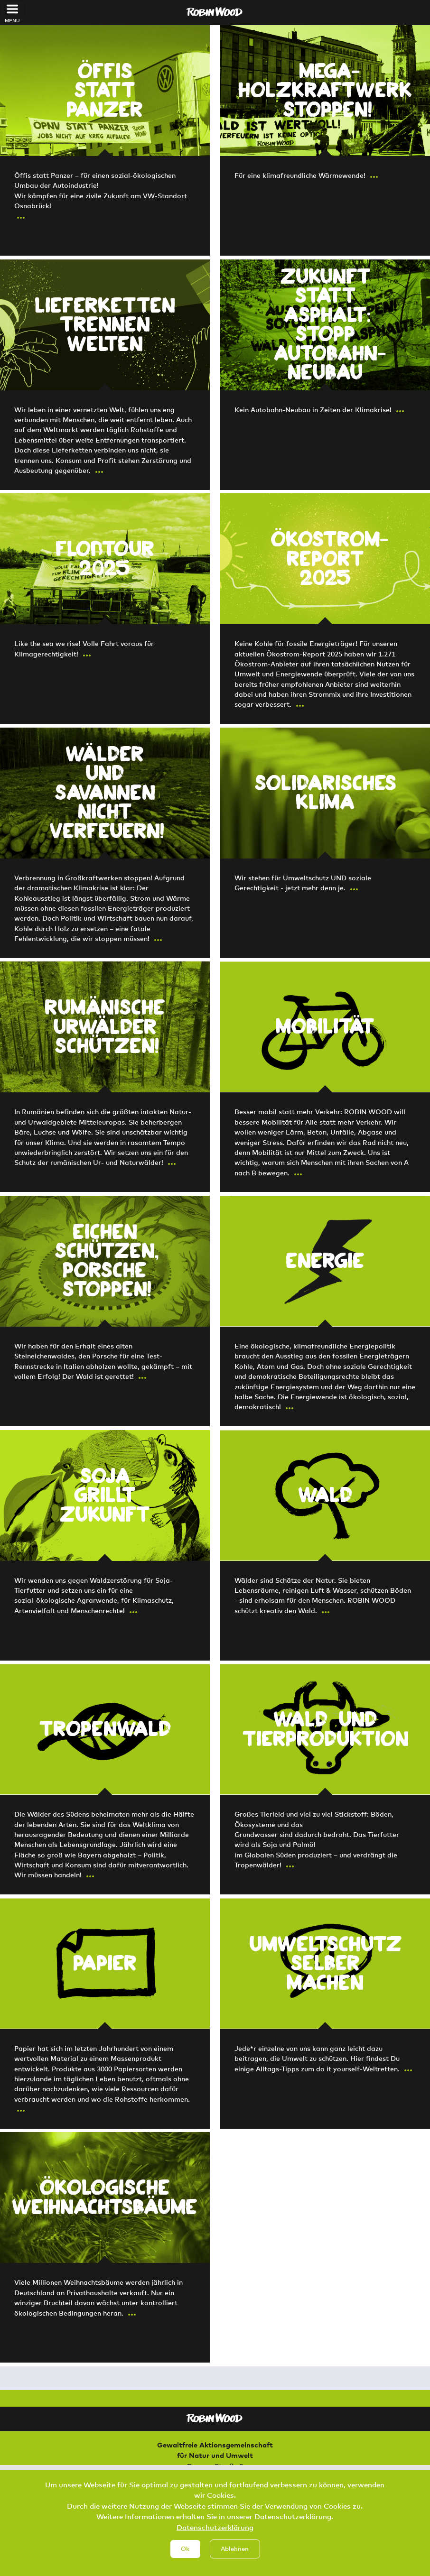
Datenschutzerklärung (215, 2527)
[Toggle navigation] (12, 9)
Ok (185, 2548)
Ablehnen (235, 2548)
